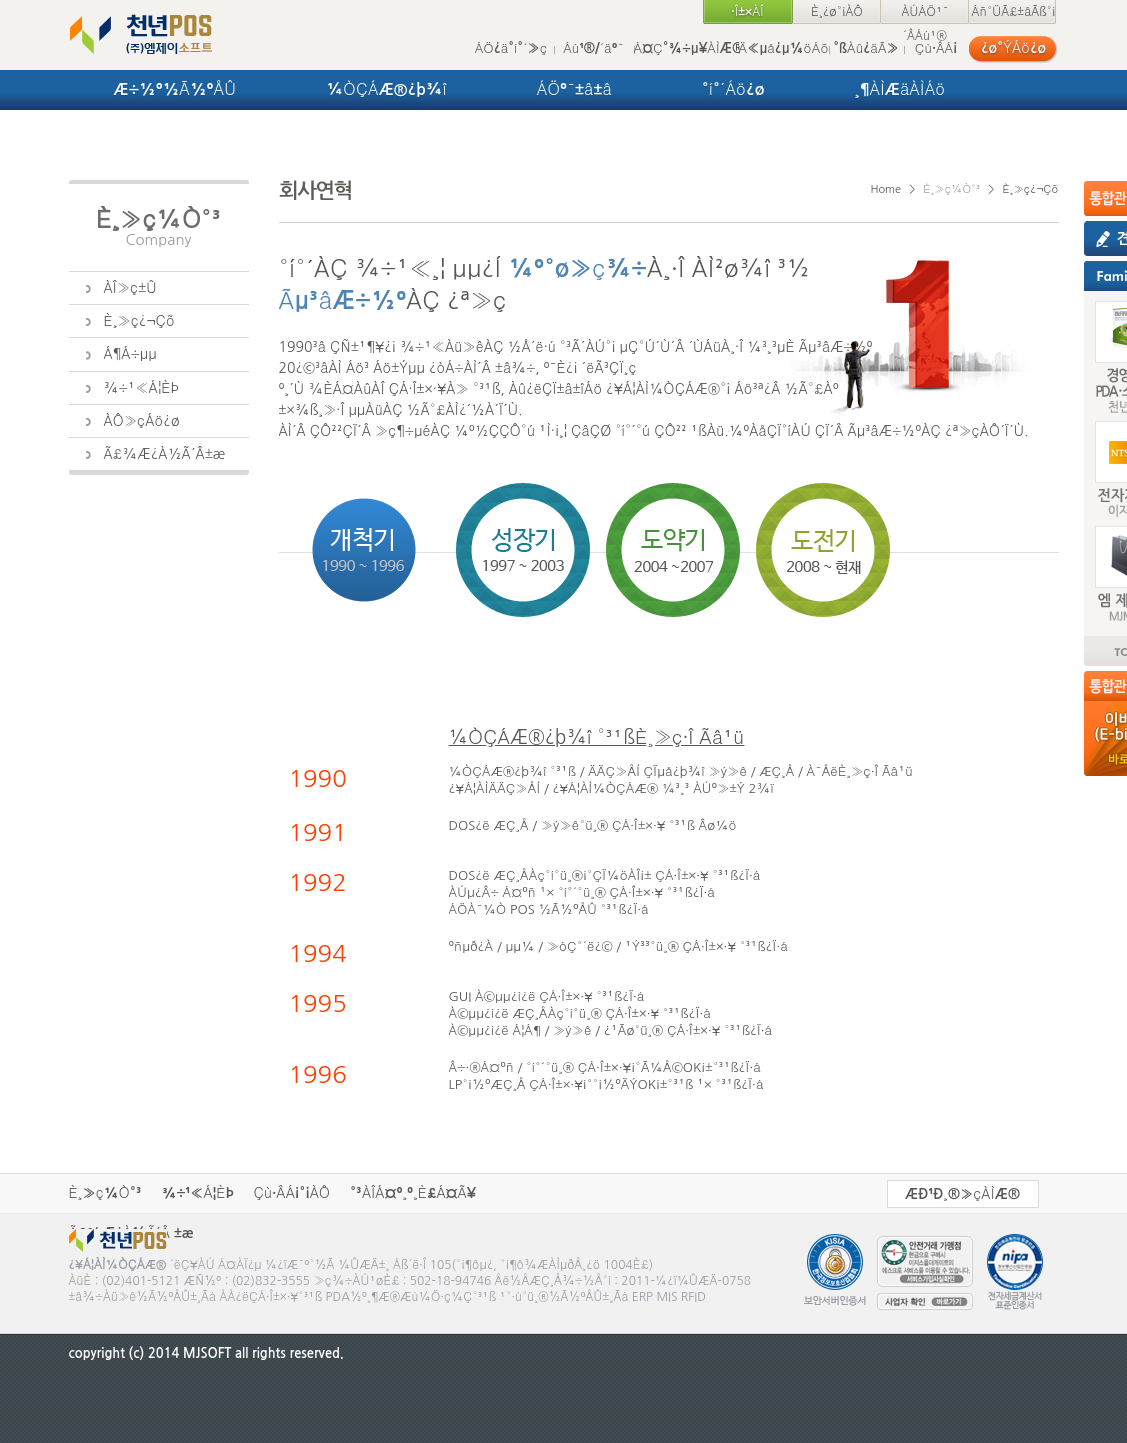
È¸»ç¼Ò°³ (105, 1193)
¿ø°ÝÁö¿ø (1013, 48)
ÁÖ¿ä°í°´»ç (511, 48)
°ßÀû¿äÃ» (866, 48)
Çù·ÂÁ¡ (936, 48)
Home (885, 189)
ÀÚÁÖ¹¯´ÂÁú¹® (924, 15)
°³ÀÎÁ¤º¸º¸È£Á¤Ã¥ (413, 1193)
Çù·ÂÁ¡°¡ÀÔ (292, 1193)
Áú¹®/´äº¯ (593, 48)
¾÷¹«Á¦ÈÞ (198, 1193)
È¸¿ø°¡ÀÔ (837, 12)
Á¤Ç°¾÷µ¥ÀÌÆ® (686, 48)
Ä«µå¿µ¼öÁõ (784, 48)
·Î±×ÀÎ (747, 12)
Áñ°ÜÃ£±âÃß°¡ (1013, 12)
